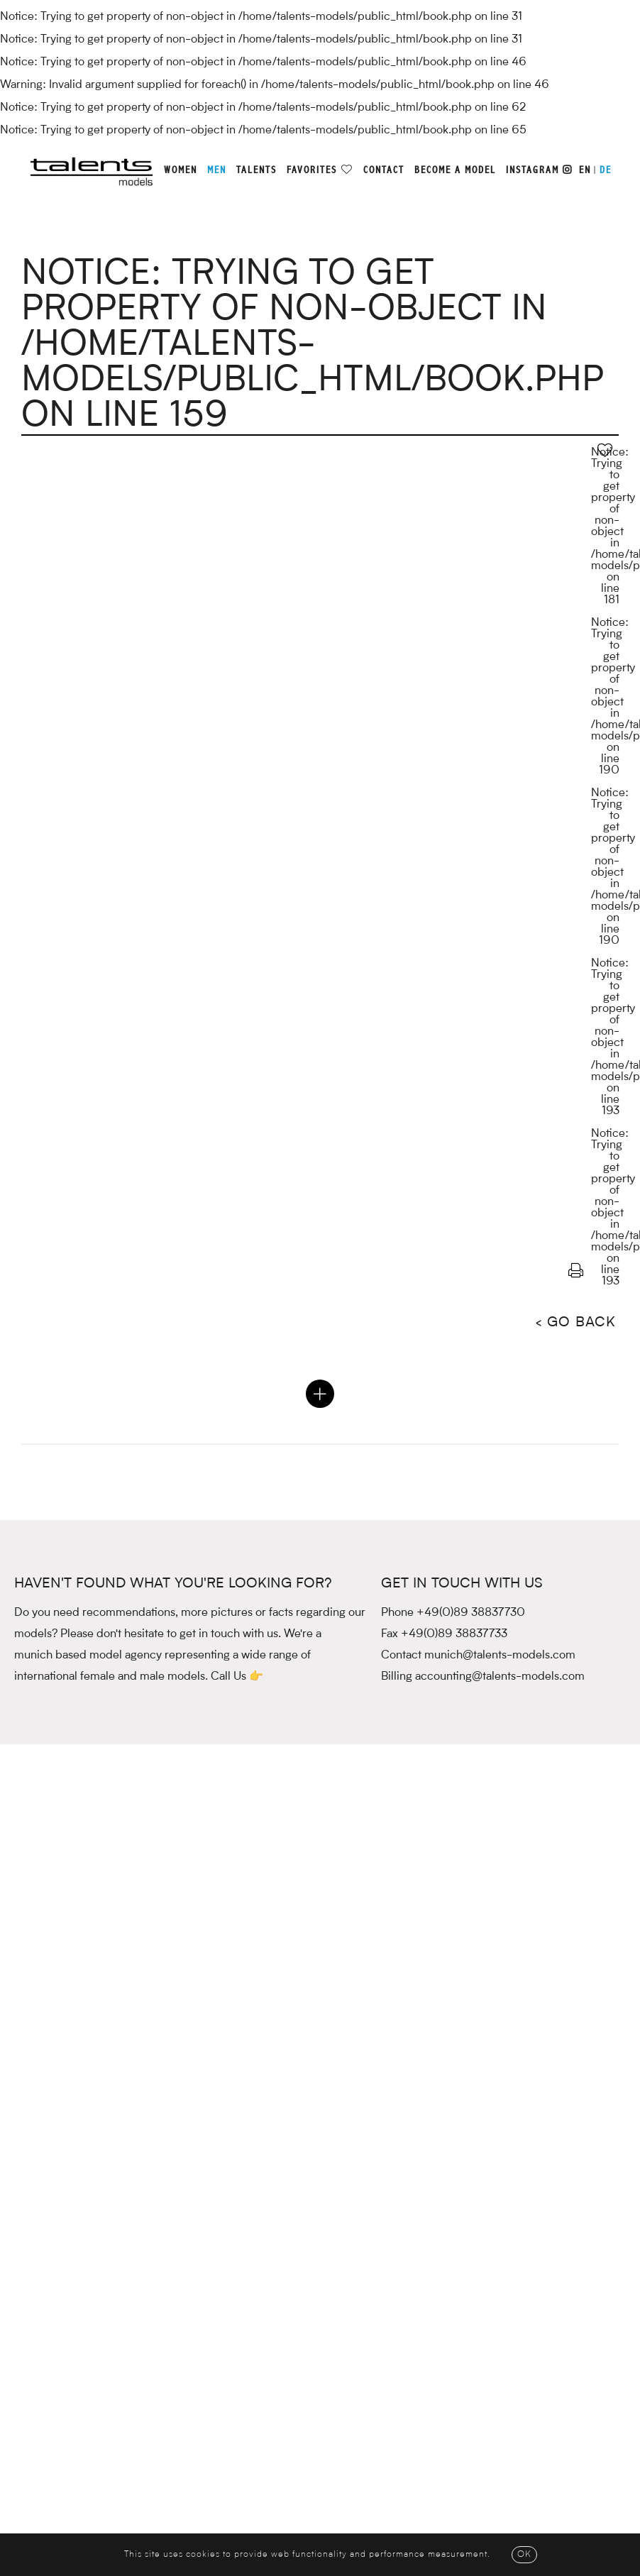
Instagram (539, 170)
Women (180, 170)
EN (585, 170)
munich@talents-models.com (499, 1655)
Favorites (312, 170)
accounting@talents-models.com (500, 1677)
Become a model (455, 170)
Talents (256, 170)
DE (606, 170)
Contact (383, 170)
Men (216, 170)
